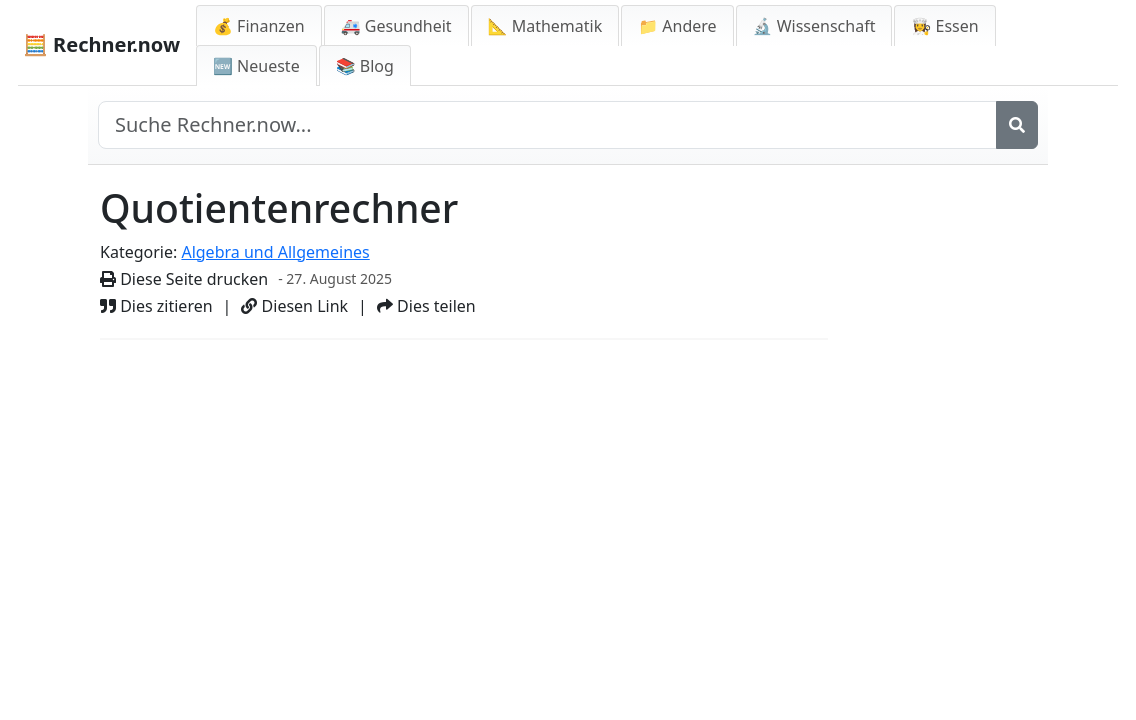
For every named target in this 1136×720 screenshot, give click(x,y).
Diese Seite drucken (184, 279)
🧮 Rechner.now (101, 44)
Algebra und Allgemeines (275, 252)
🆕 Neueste (256, 66)
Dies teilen (426, 306)
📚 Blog (365, 66)
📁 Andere (677, 26)
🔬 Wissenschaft (814, 26)
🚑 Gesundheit (396, 26)
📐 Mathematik (545, 26)
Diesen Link (294, 306)
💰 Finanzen (259, 26)
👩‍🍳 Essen (944, 26)
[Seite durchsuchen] (547, 125)
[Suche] (1017, 125)
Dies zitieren (156, 306)
